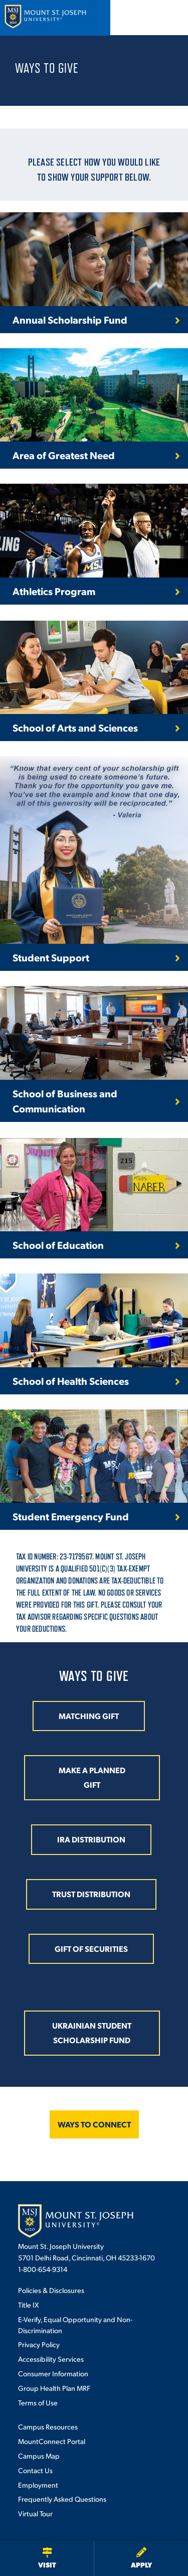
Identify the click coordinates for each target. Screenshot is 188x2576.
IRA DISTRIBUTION (91, 1839)
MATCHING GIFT (89, 1715)
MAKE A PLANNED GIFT (92, 1777)
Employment (38, 2484)
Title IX (28, 2304)
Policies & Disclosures (51, 2290)
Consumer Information (53, 2373)
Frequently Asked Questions (62, 2498)
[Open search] (142, 18)
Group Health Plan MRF (54, 2387)
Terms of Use (38, 2402)
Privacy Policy (39, 2344)
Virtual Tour (35, 2513)
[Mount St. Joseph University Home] (45, 18)
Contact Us (35, 2470)
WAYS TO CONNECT (94, 2124)
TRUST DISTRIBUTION (91, 1894)
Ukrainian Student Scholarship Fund (91, 2032)
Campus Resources (48, 2426)
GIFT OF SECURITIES (91, 1948)
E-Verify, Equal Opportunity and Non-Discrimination (75, 2325)
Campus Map (39, 2455)
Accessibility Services (51, 2358)
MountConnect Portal (51, 2441)
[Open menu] (169, 18)
